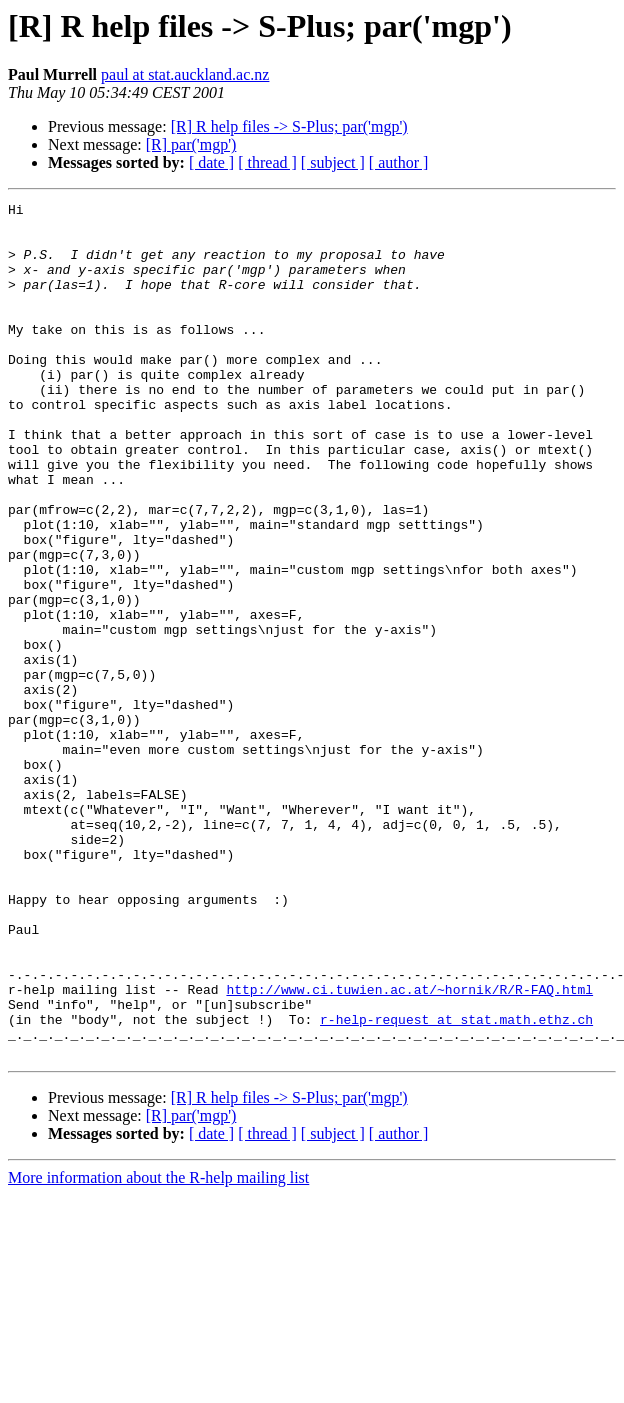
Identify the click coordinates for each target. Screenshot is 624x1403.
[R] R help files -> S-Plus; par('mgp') (289, 126)
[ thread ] (267, 162)
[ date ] (211, 162)
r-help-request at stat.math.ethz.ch (456, 1184)
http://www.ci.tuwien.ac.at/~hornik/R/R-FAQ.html (409, 1148)
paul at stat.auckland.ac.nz (185, 74)
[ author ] (399, 162)
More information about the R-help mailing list (158, 1348)
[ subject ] (333, 162)
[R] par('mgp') (191, 144)
